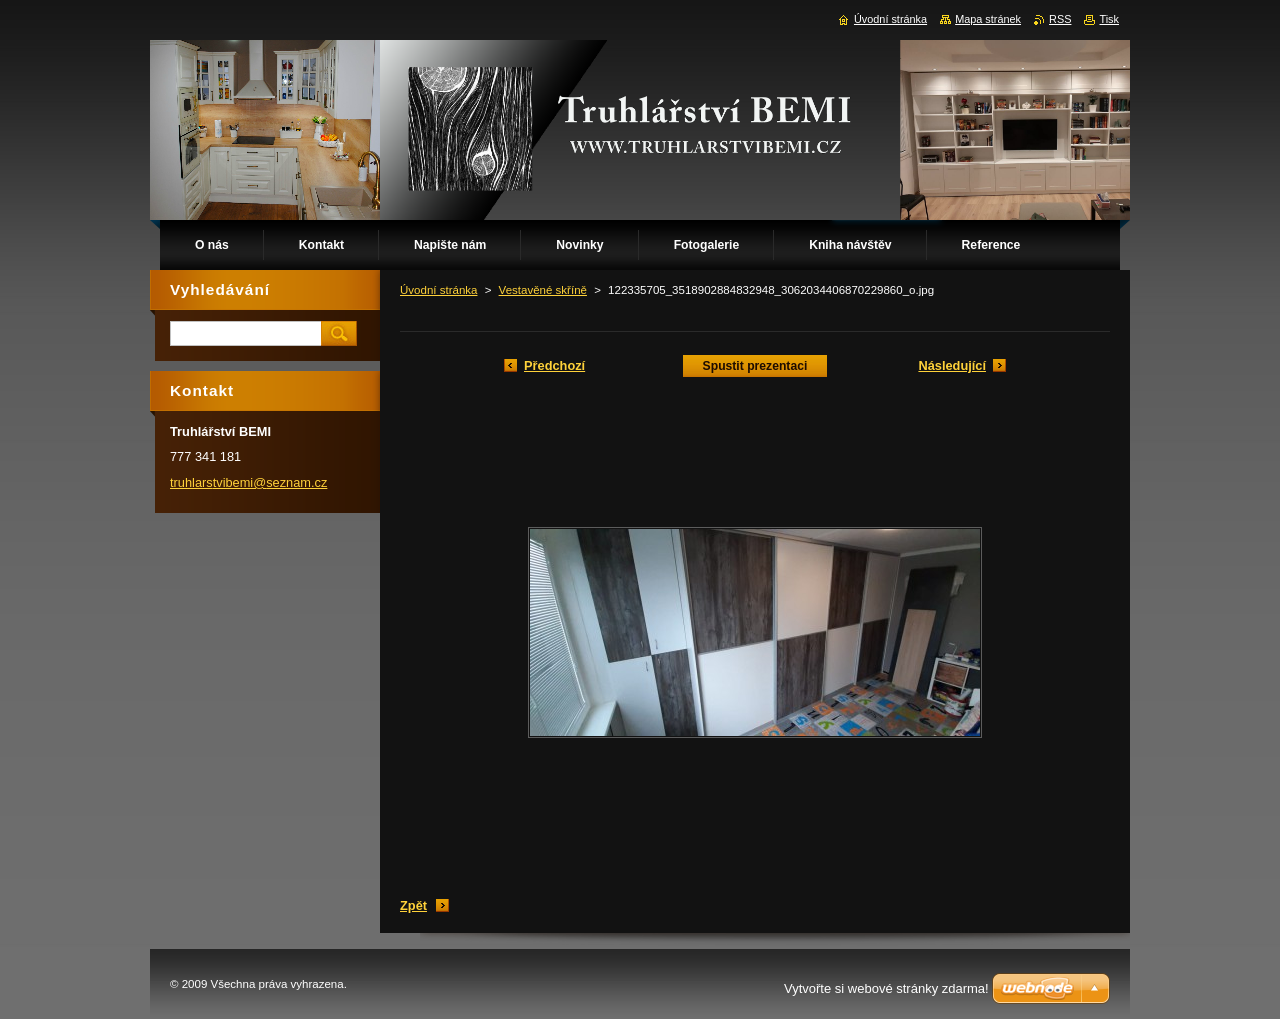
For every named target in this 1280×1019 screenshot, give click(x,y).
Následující (952, 365)
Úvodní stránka (438, 290)
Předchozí (554, 365)
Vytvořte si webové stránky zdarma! (886, 988)
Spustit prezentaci (755, 366)
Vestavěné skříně (543, 290)
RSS (1060, 19)
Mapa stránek (988, 19)
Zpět (413, 905)
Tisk (1109, 19)
